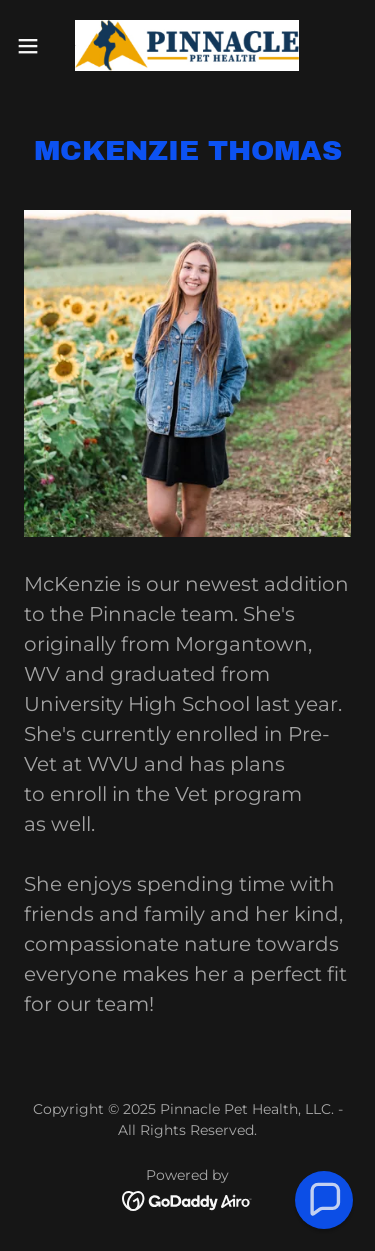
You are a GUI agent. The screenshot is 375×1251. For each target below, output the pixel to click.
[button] (35, 46)
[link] (187, 45)
